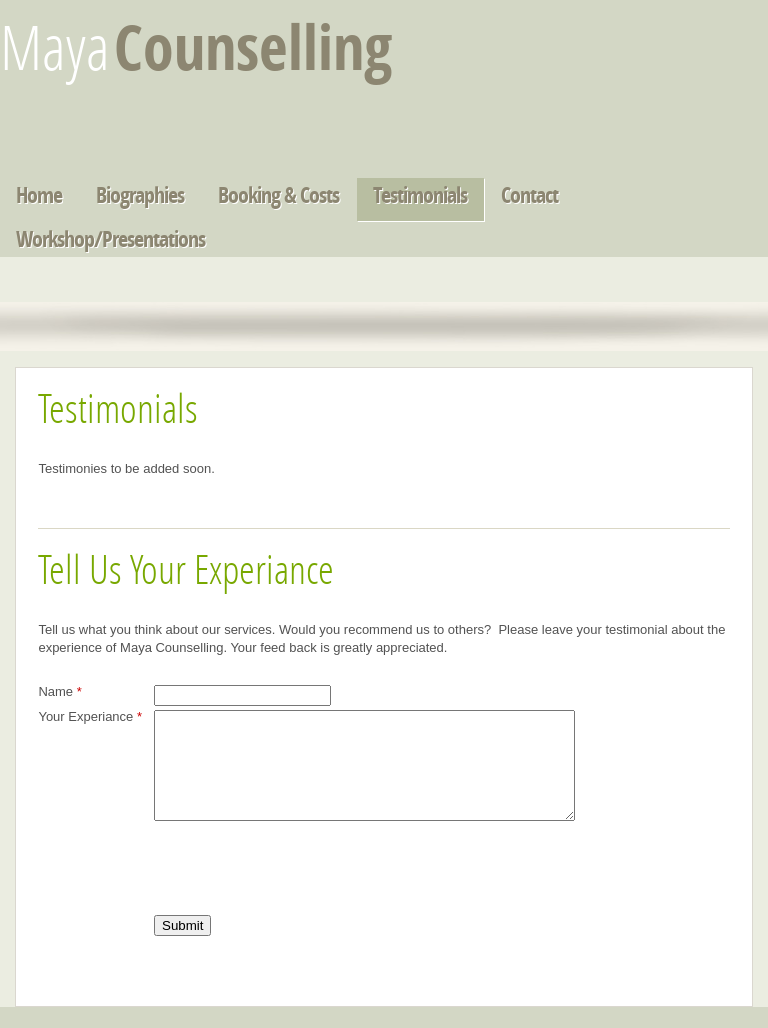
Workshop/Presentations (110, 241)
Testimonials (420, 197)
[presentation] (306, 891)
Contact (529, 197)
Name (59, 691)
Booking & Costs (278, 197)
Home (39, 197)
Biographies (140, 197)
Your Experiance (90, 716)
